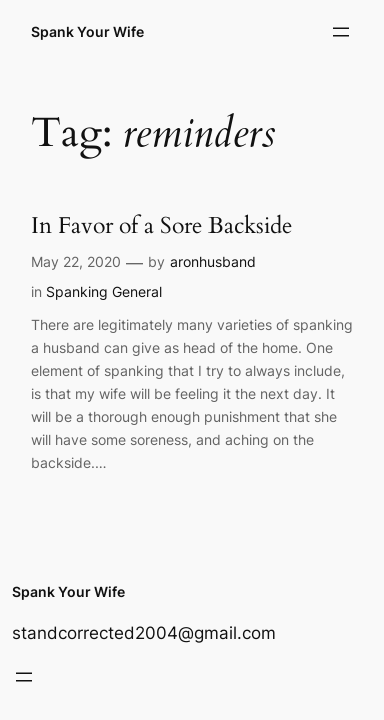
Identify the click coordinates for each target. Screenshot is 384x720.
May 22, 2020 (76, 261)
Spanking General (104, 291)
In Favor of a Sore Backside (161, 225)
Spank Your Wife (87, 31)
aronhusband (213, 261)
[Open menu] (341, 32)
